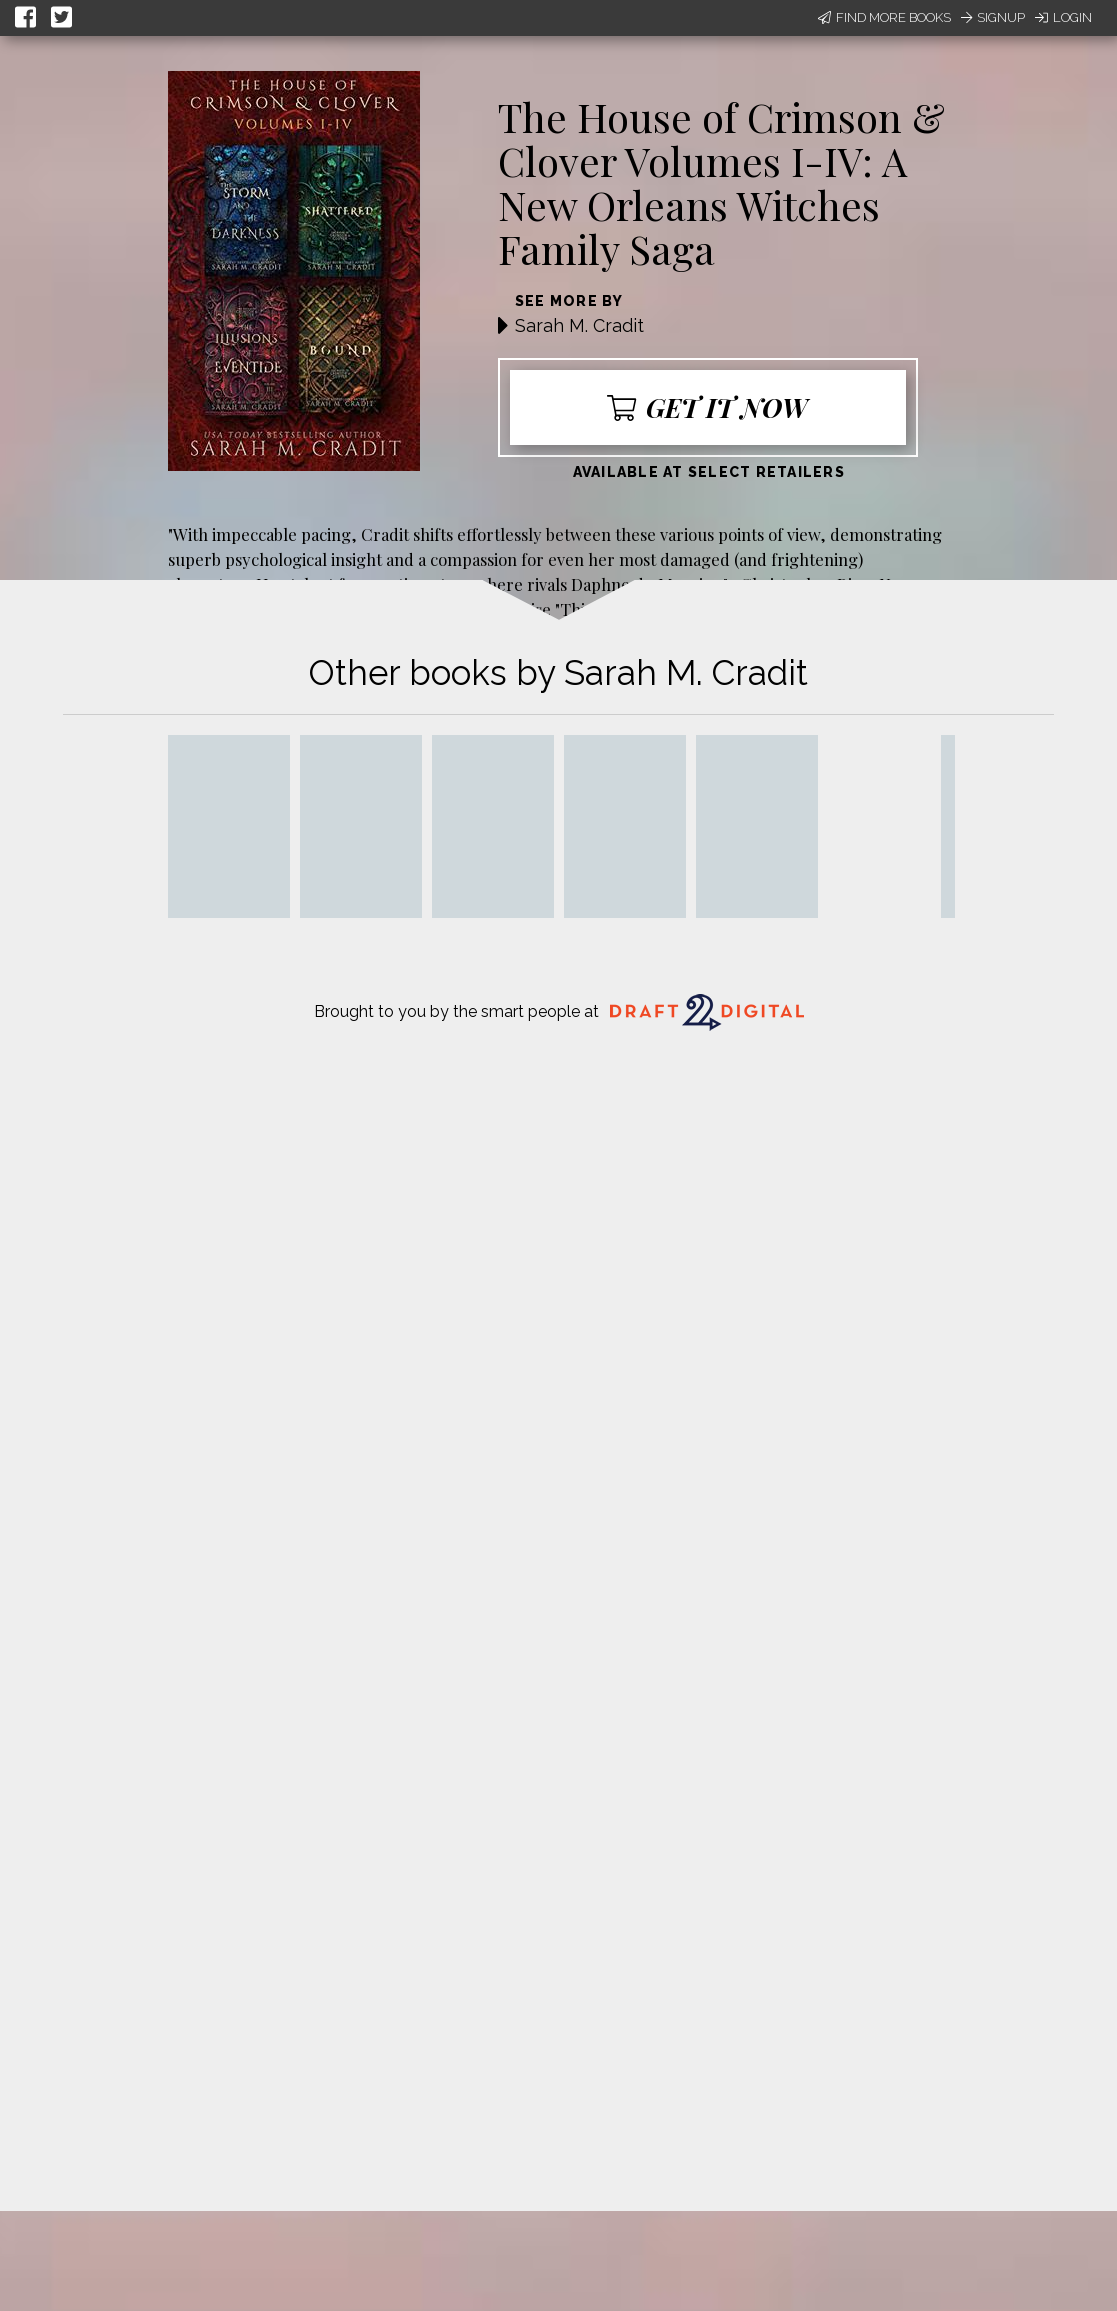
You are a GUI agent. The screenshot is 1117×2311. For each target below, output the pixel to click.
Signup (993, 17)
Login (1063, 17)
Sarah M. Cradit (579, 325)
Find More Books (884, 17)
